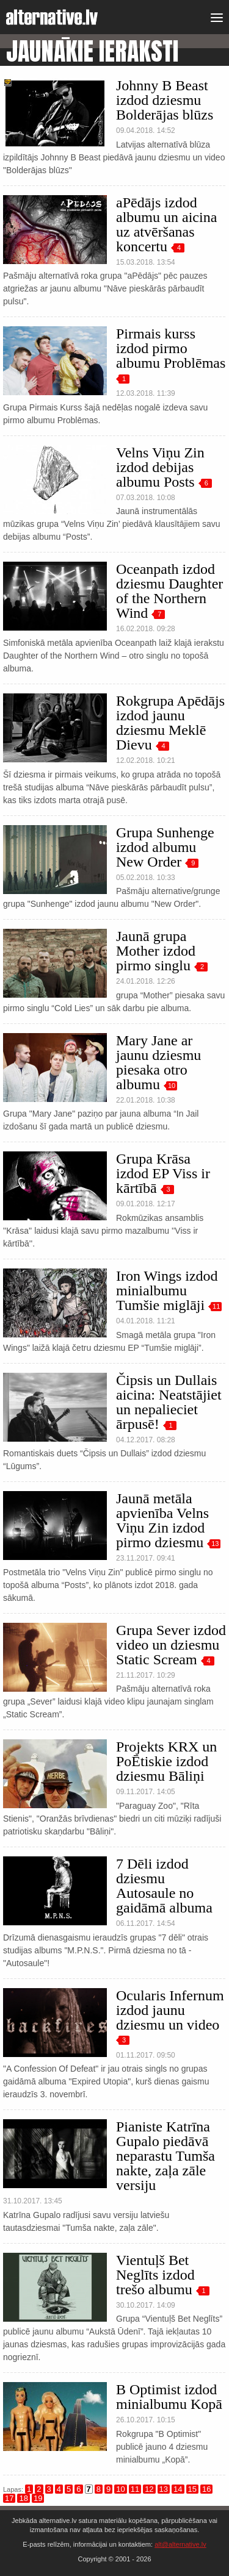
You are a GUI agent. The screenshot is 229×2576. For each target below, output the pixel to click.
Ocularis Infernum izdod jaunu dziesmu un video (170, 2010)
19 (38, 2498)
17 (9, 2498)
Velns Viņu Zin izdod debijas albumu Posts (160, 467)
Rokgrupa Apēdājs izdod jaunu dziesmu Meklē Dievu (170, 723)
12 (149, 2489)
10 (171, 1085)
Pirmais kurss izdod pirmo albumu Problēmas (170, 348)
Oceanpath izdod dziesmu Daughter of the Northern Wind (169, 591)
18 (23, 2498)
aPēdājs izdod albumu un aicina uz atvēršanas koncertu (166, 224)
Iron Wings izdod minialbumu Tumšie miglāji (167, 1290)
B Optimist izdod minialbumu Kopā (169, 2396)
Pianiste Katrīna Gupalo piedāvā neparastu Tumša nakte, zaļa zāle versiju (165, 2156)
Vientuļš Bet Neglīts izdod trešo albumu (155, 2274)
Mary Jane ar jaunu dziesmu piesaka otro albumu (158, 1062)
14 (177, 2489)
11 (216, 1306)
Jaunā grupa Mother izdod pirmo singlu (155, 950)
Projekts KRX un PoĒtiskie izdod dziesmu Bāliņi (166, 1761)
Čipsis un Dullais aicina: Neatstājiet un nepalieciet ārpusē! (169, 1402)
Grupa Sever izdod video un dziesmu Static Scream (171, 1644)
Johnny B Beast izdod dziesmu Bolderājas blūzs (164, 100)
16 (206, 2489)
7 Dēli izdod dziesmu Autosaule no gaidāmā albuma (164, 1886)
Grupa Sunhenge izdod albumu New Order (165, 847)
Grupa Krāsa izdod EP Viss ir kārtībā (163, 1173)
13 (215, 1543)
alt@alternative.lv (180, 2544)
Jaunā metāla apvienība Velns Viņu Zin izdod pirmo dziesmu (162, 1520)
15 (192, 2489)
